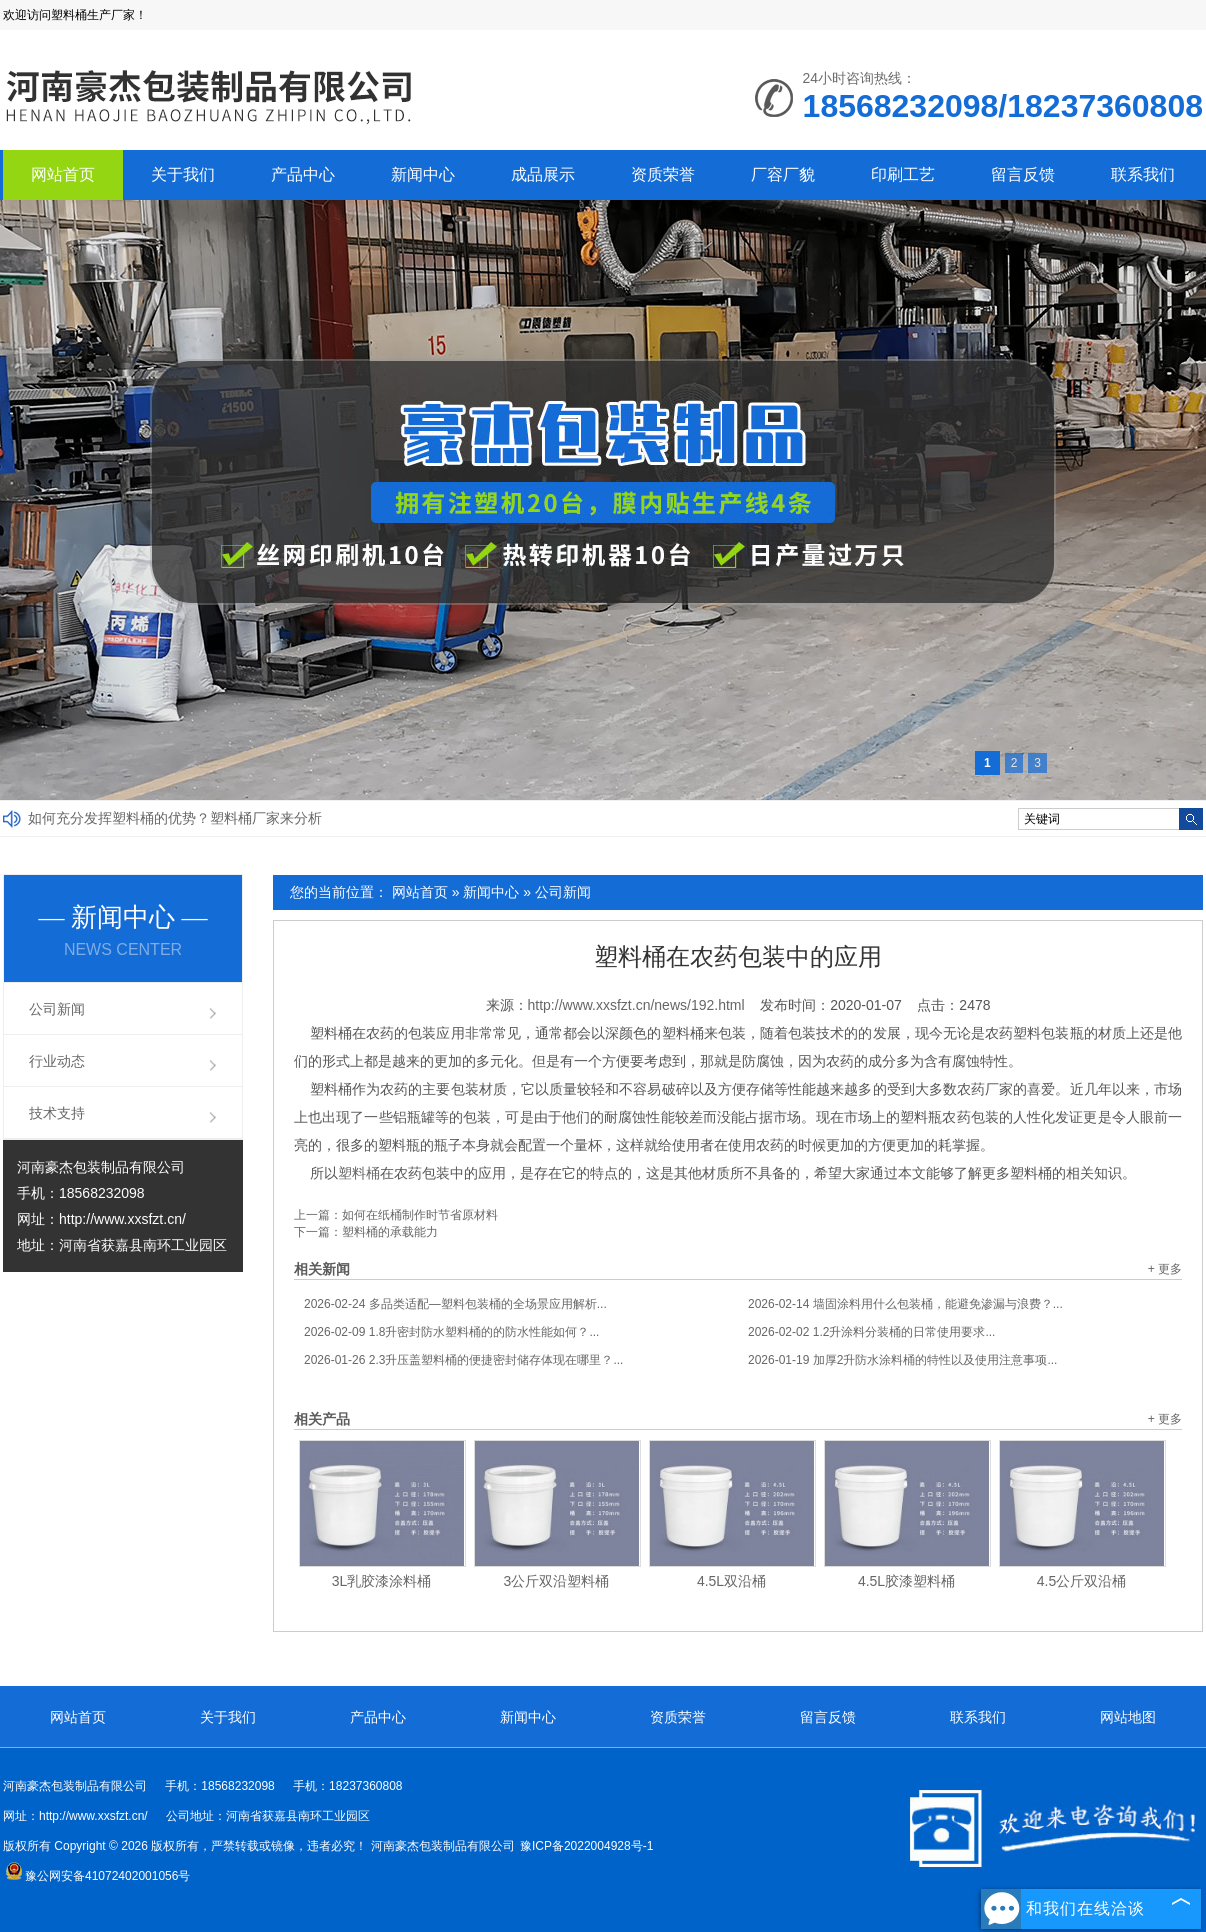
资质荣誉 (663, 174)
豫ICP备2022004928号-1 (586, 1846)
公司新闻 (563, 892)
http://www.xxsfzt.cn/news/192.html (636, 1005)
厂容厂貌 (783, 174)
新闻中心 (423, 174)
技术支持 (57, 1113)
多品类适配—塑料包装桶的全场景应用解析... (455, 1304)
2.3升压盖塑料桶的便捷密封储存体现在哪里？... (463, 1360)
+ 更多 (1165, 1269)
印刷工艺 (903, 174)
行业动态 (57, 1061)
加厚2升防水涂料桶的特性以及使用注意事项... (902, 1360)
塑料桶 (359, 1173)
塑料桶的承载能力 (390, 1232)
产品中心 (303, 174)
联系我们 (1143, 174)
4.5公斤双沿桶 (1081, 1581)
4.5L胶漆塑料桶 (906, 1581)
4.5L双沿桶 (731, 1581)
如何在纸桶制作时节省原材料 (420, 1215)
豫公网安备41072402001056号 (97, 1876)
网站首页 (63, 174)
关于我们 (183, 174)
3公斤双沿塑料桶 (557, 1581)
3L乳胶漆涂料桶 (382, 1581)
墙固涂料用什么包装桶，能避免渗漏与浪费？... (905, 1304)
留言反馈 (1023, 174)
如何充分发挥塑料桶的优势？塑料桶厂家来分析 (175, 818)
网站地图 (1128, 1717)
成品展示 (543, 174)
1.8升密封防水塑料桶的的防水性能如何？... (451, 1332)
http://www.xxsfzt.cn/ (122, 1219)
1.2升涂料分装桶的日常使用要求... (871, 1332)
